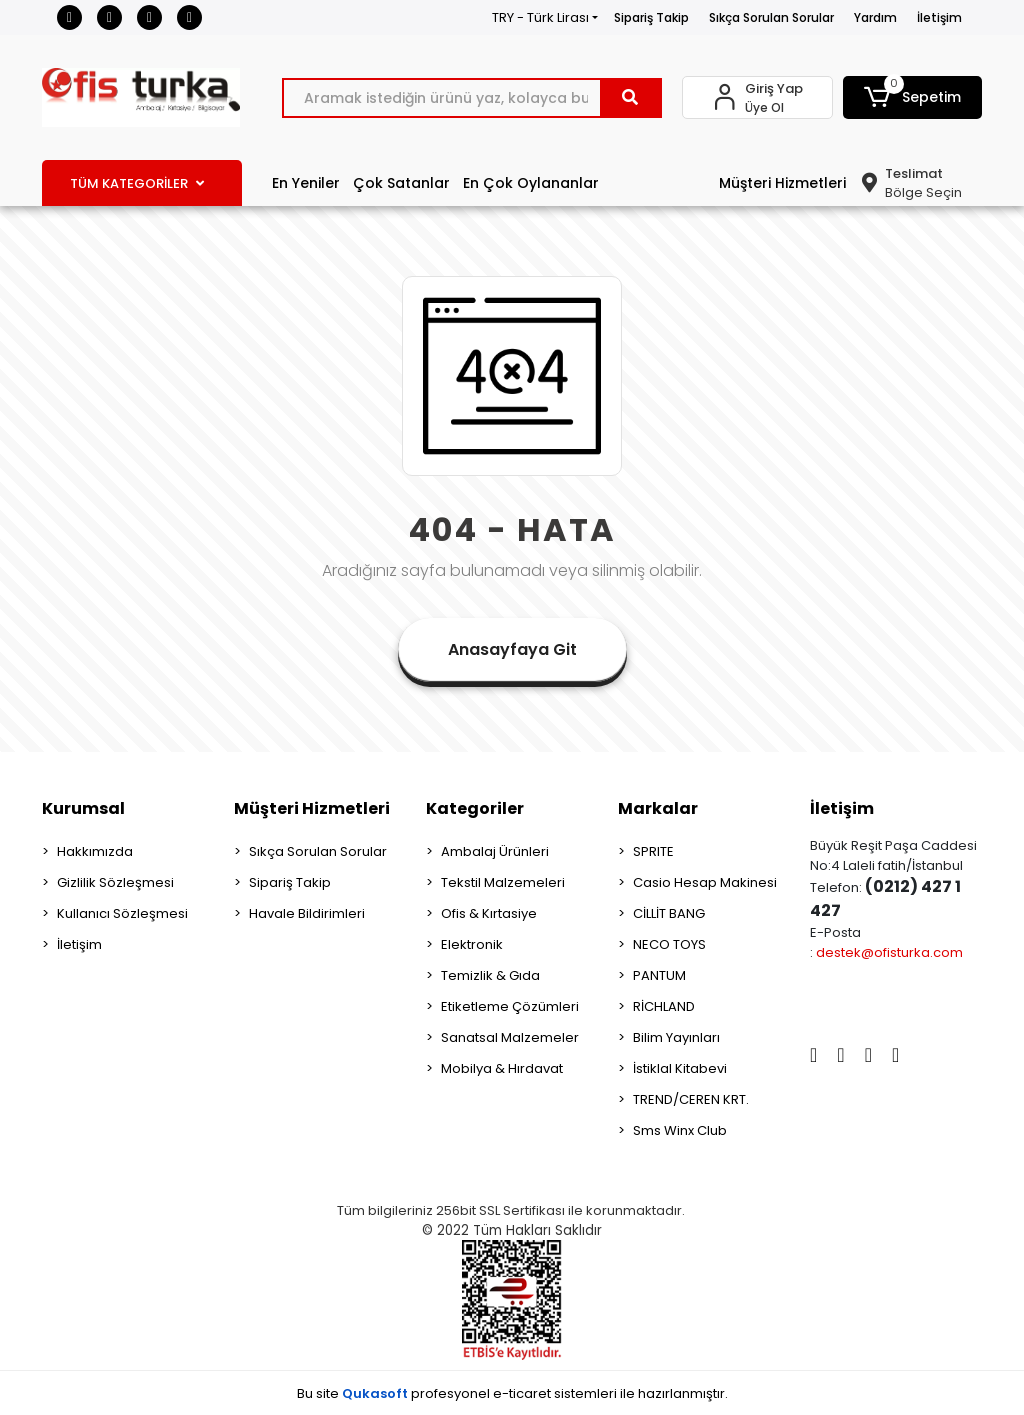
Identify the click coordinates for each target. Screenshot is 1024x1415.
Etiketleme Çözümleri (510, 1006)
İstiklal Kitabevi (680, 1068)
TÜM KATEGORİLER (137, 183)
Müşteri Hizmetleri (782, 183)
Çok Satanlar (401, 183)
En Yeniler (306, 183)
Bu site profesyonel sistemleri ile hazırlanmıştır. (512, 1393)
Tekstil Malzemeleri (503, 882)
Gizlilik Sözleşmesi (115, 882)
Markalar (658, 808)
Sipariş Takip (651, 17)
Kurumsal (83, 808)
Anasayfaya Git (512, 649)
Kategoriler (475, 808)
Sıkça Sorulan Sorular (771, 17)
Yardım (875, 17)
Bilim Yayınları (676, 1037)
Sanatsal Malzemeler (510, 1037)
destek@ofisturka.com (889, 952)
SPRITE (653, 851)
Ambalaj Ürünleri (495, 851)
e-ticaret (522, 1393)
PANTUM (659, 975)
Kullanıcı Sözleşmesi (122, 913)
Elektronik (472, 944)
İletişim (939, 17)
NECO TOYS (669, 944)
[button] (912, 97)
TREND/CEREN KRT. (691, 1099)
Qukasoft (375, 1393)
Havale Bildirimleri (307, 913)
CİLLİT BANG (669, 913)
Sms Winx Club (680, 1130)
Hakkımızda (95, 851)
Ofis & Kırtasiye (489, 913)
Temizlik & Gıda (490, 975)
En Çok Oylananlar (531, 183)
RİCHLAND (664, 1006)
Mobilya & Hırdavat (502, 1068)
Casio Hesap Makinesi (705, 882)
